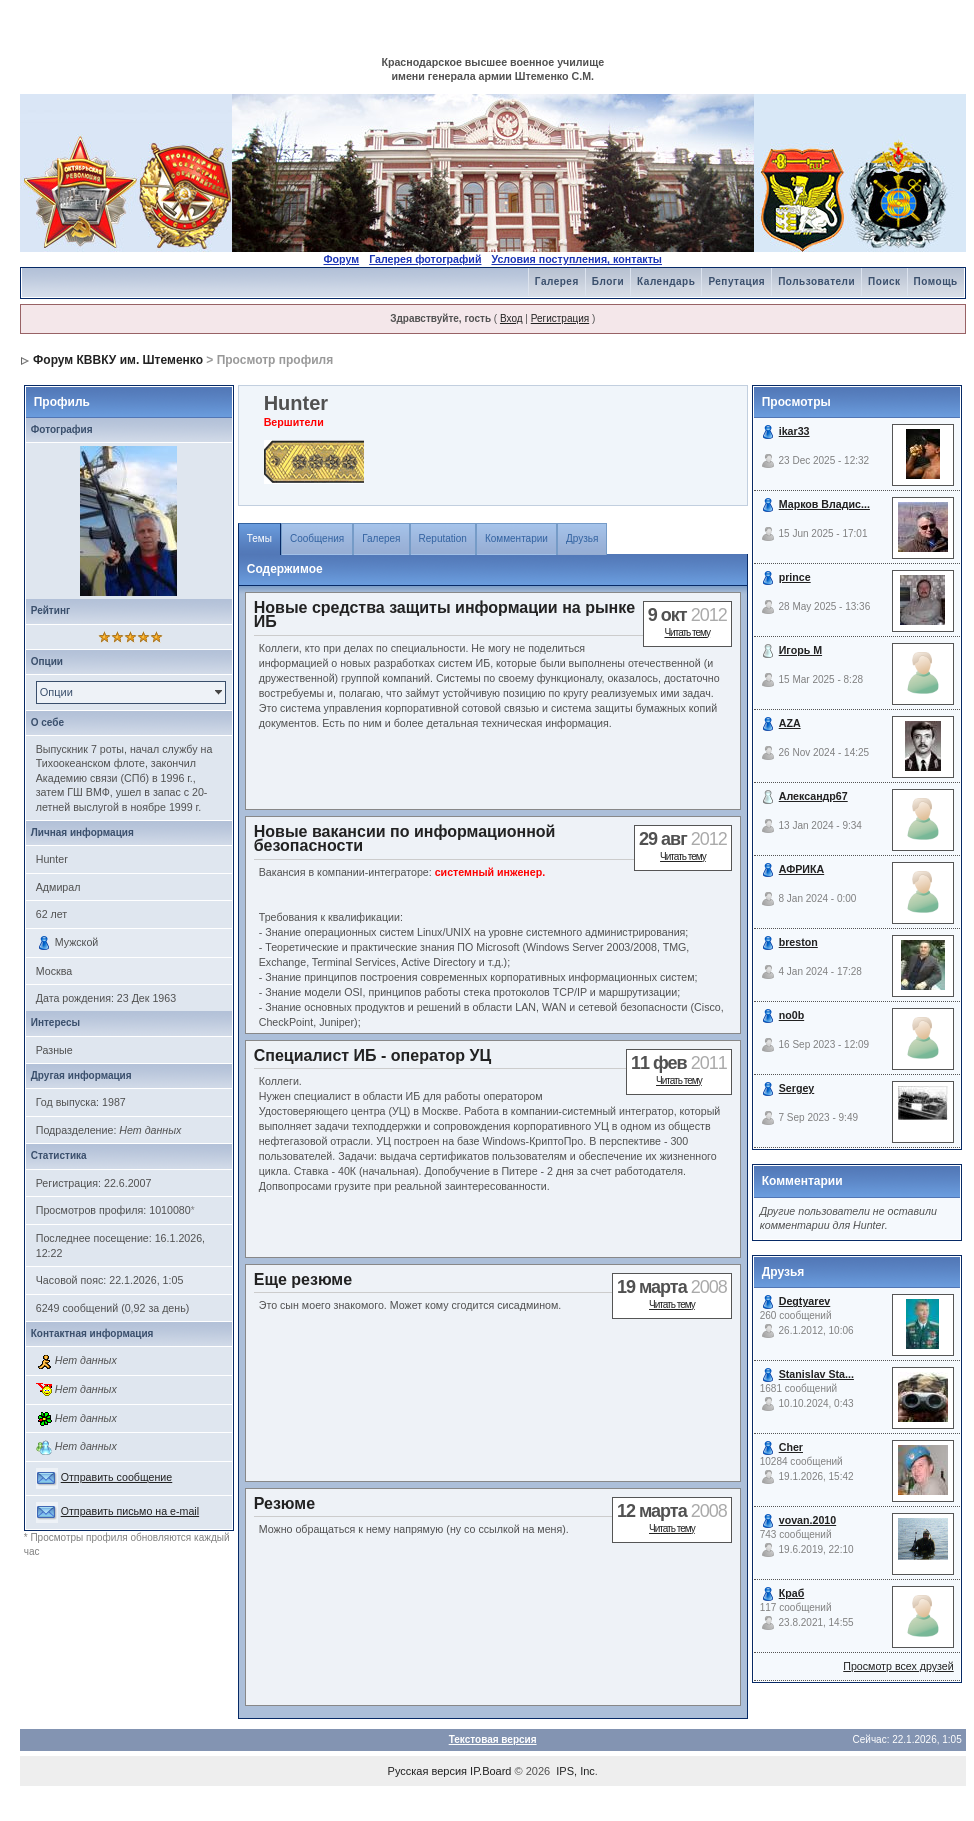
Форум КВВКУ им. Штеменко (118, 360)
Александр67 (813, 796)
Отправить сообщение (117, 1477)
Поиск (884, 281)
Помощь (936, 281)
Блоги (608, 281)
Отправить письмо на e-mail (130, 1511)
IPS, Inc (575, 1771)
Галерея (557, 281)
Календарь (666, 281)
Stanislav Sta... (816, 1374)
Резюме (284, 1503)
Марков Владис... (824, 504)
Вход (511, 318)
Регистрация (560, 318)
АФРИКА (802, 869)
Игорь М (800, 650)
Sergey (797, 1088)
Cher (791, 1447)
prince (795, 577)
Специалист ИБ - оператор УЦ (372, 1055)
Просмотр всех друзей (898, 1666)
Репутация (736, 281)
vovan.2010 (807, 1520)
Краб (792, 1593)
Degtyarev (805, 1301)
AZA (790, 723)
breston (798, 942)
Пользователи (816, 281)
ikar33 (794, 431)
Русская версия (427, 1771)
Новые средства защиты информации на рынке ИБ (444, 615)
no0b (791, 1015)
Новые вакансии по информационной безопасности (405, 839)
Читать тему (687, 632)
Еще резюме (303, 1279)
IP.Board (490, 1771)
